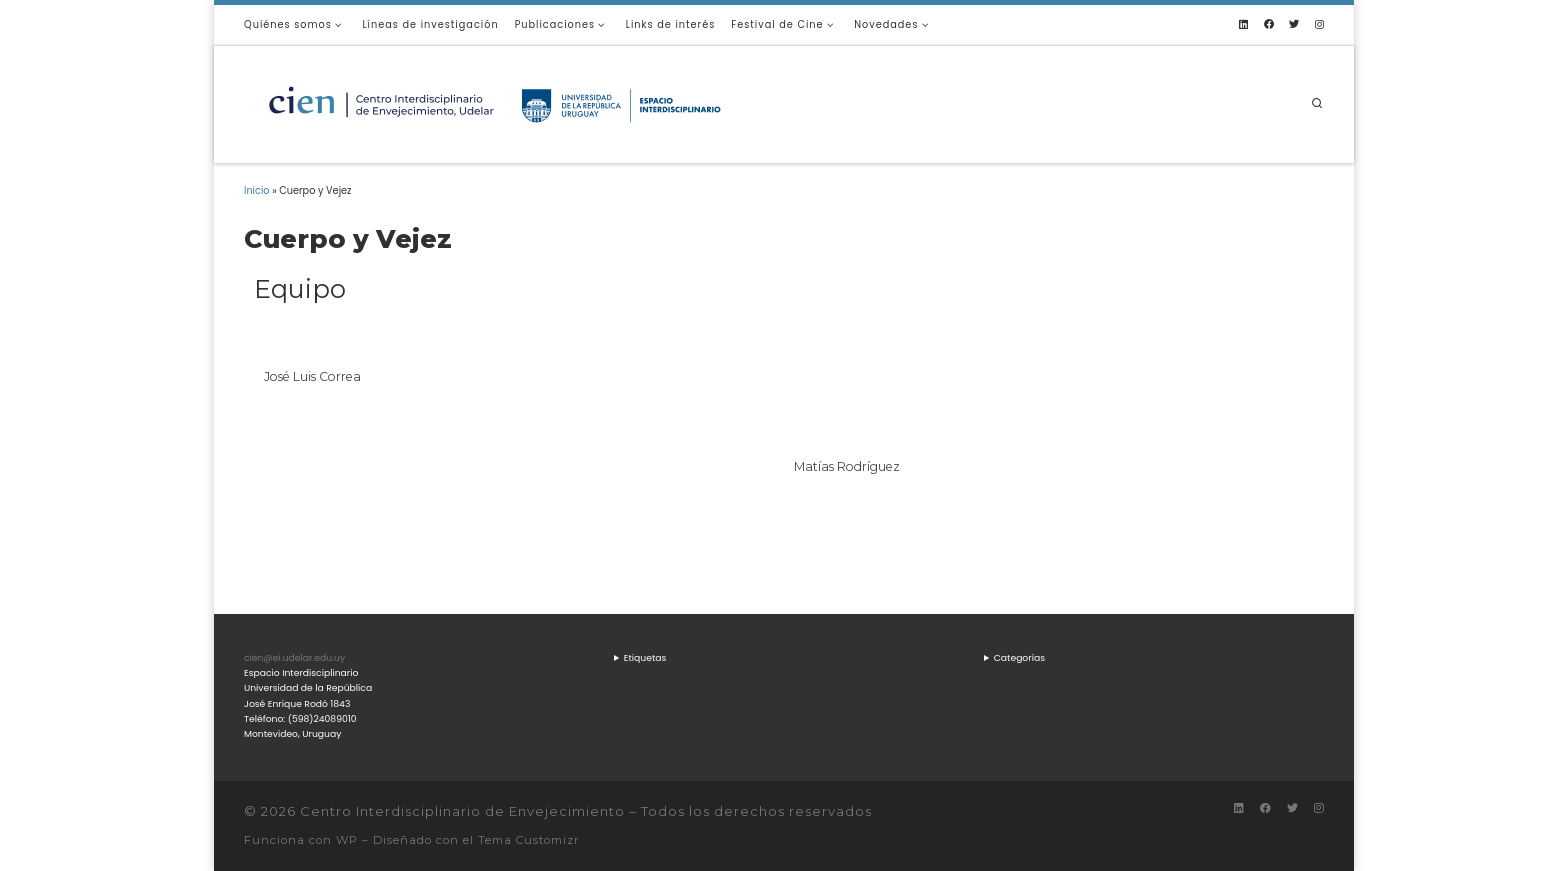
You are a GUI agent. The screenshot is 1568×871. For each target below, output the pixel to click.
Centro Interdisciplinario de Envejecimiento (462, 811)
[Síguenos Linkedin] (1243, 25)
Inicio (257, 190)
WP (347, 840)
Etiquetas (645, 657)
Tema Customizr (529, 840)
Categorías (1019, 657)
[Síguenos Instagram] (1319, 25)
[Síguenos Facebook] (1269, 25)
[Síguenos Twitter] (1294, 25)
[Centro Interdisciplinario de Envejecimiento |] (494, 102)
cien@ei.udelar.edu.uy (294, 657)
